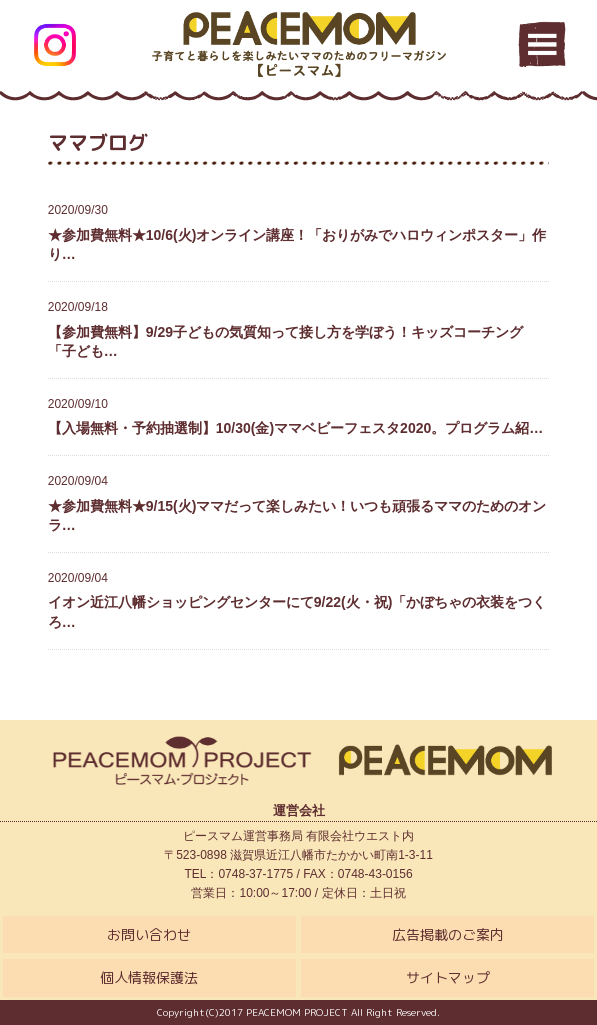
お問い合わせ (149, 934)
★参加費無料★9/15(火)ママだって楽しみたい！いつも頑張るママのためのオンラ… (298, 502)
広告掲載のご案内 (448, 934)
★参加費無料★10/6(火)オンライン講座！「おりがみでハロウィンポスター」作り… (298, 231)
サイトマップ (448, 977)
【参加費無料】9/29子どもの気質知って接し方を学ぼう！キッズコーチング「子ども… (298, 328)
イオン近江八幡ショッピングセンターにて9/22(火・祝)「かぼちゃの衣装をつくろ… (298, 599)
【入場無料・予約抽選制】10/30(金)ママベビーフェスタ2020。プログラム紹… (298, 416)
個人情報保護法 (149, 977)
